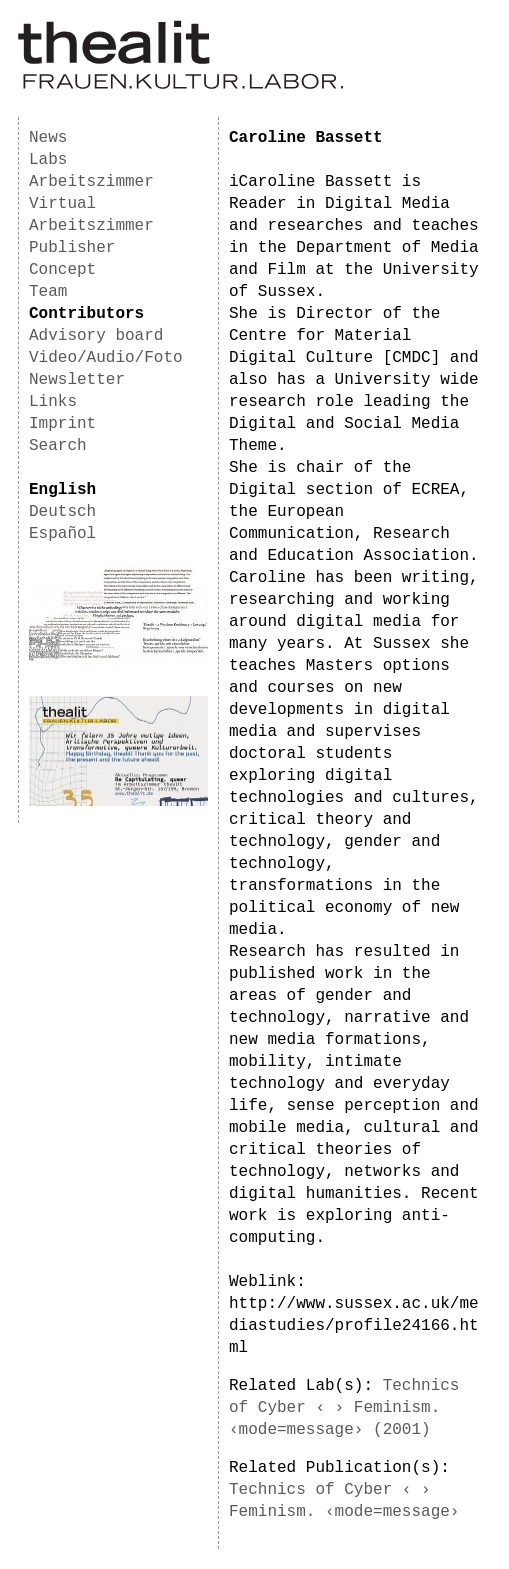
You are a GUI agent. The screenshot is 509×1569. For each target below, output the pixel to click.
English (62, 490)
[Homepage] (180, 86)
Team (48, 292)
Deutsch (62, 512)
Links (53, 402)
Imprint (62, 424)
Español (62, 534)
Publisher (72, 248)
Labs (48, 160)
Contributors (86, 314)
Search (58, 446)
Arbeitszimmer (91, 182)
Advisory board (96, 336)
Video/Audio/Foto (106, 358)
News (48, 138)
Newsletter (77, 380)
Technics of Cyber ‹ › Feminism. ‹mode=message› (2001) (344, 1408)
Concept (62, 270)
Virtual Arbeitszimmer (91, 215)
